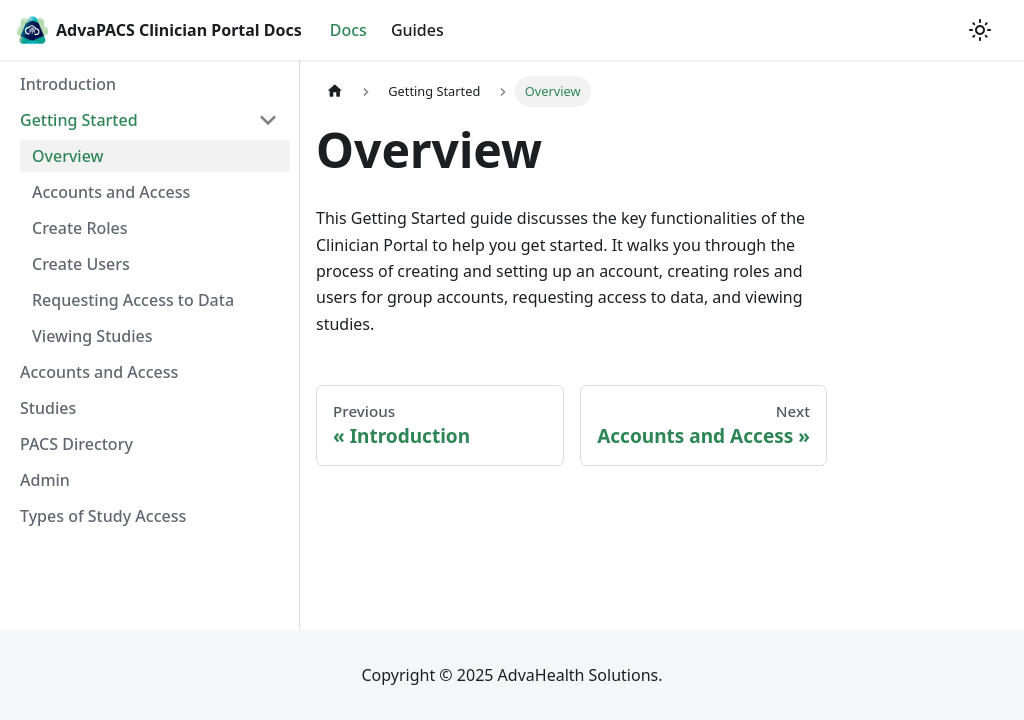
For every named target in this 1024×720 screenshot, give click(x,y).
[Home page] (335, 91)
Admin (45, 480)
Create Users (81, 264)
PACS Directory (76, 444)
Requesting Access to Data (133, 300)
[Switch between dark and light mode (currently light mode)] (980, 30)
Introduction (68, 84)
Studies (48, 408)
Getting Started (79, 120)
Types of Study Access (103, 516)
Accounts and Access (111, 192)
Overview (67, 156)
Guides (417, 30)
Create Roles (80, 228)
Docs (348, 30)
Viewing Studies (92, 336)
